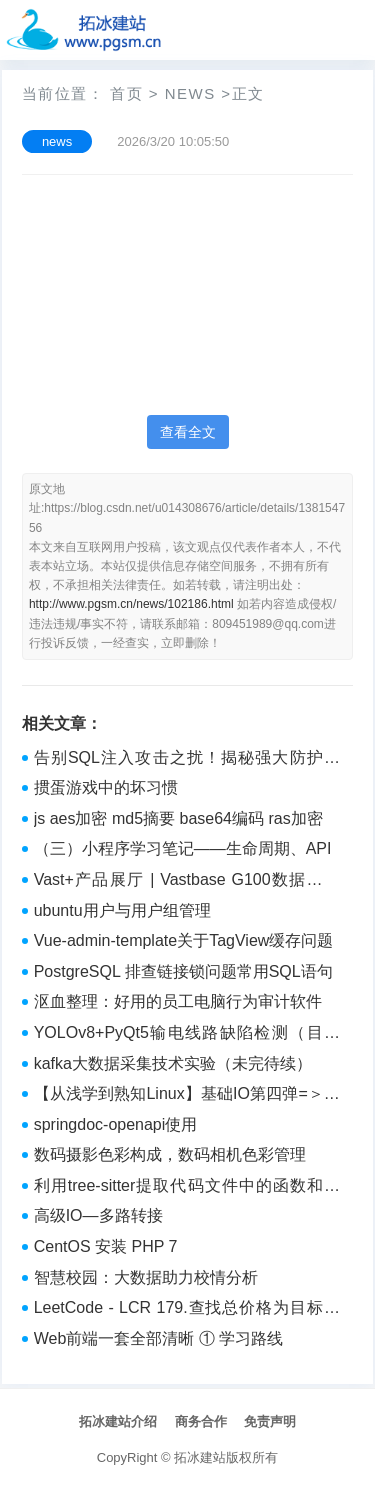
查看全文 (188, 432)
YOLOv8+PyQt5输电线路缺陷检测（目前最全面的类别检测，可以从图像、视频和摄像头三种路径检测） (187, 1035)
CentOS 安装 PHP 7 (106, 1246)
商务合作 (201, 1421)
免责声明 (270, 1421)
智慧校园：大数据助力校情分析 (146, 1277)
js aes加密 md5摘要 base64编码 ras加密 (178, 818)
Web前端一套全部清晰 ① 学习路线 (159, 1338)
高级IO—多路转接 (98, 1215)
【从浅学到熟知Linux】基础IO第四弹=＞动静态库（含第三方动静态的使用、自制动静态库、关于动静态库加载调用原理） (187, 1096)
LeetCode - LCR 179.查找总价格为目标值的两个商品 (187, 1310)
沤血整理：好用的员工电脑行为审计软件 (178, 1001)
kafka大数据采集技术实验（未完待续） (173, 1063)
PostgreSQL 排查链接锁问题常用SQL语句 (183, 971)
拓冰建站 (200, 1457)
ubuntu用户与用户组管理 (122, 910)
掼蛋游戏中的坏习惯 (106, 787)
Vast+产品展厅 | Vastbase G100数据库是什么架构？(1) (187, 882)
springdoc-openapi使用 (116, 1124)
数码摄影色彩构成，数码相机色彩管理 (170, 1154)
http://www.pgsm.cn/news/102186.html (131, 604)
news (190, 93)
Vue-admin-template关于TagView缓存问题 (184, 940)
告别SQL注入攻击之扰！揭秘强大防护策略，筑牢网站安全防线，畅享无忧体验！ (187, 760)
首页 (126, 93)
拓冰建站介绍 (118, 1421)
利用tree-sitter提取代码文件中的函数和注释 (187, 1188)
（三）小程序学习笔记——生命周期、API (183, 848)
